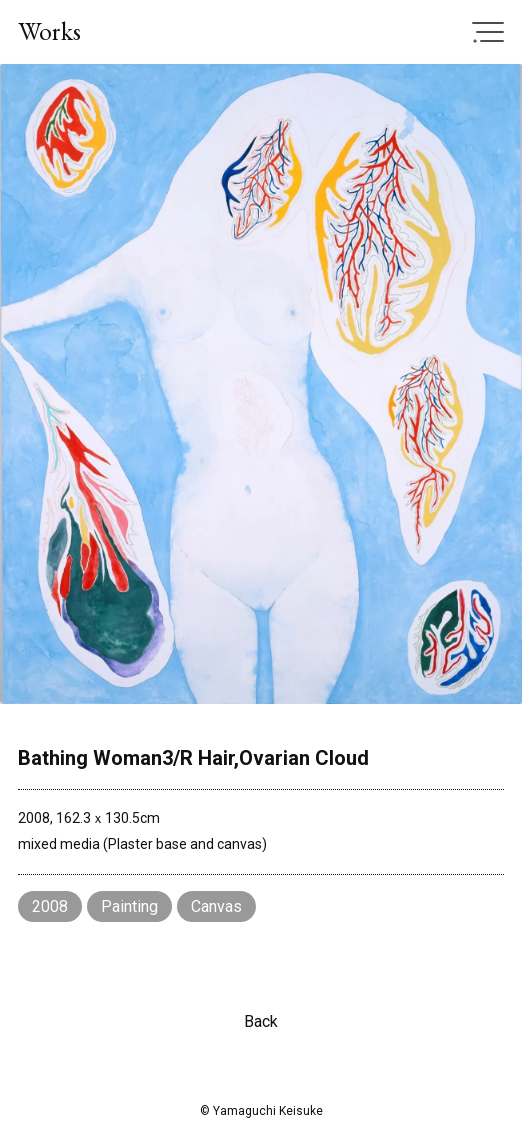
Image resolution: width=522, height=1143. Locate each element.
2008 (50, 906)
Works (49, 31)
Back (261, 1021)
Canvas (216, 906)
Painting (129, 906)
